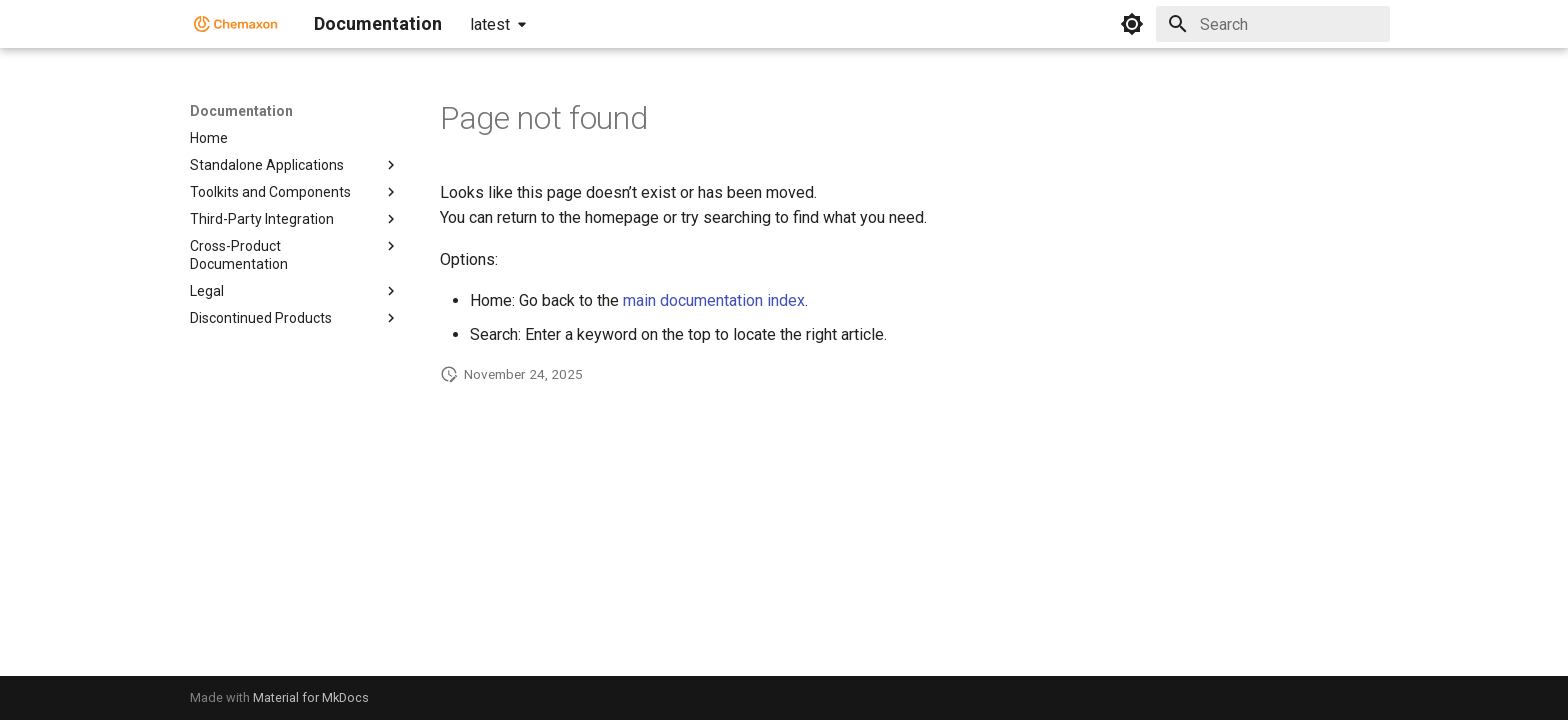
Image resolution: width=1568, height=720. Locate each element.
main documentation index (714, 300)
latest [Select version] (490, 24)
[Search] (1273, 24)
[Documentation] (236, 24)
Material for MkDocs (311, 697)
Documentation (241, 111)
